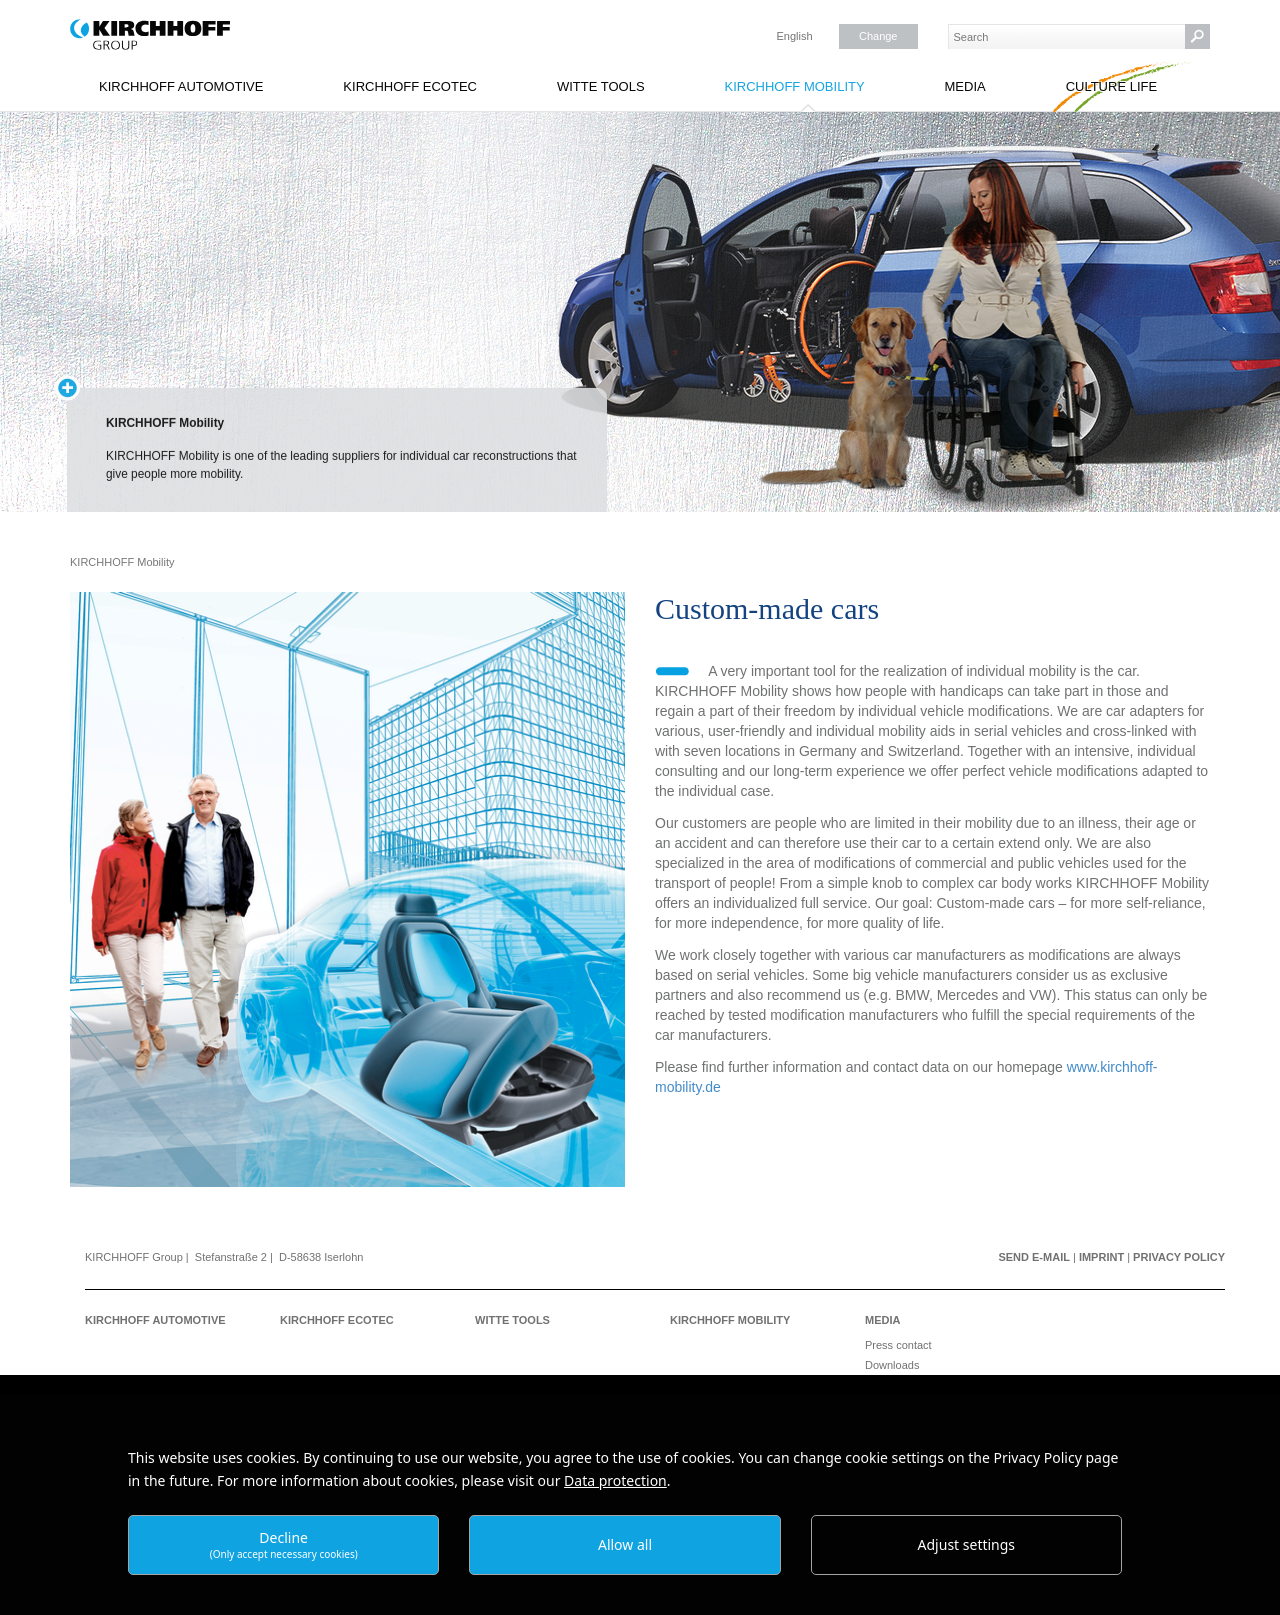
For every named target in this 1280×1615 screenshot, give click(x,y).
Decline (284, 1544)
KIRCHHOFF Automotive (181, 86)
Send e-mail (1034, 1257)
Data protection (615, 1480)
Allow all (625, 1544)
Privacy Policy (1179, 1257)
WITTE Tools (601, 86)
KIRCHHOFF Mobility (794, 86)
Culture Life (1112, 86)
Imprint (1101, 1257)
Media (965, 86)
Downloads (892, 1365)
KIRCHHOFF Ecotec (410, 86)
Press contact (898, 1345)
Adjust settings (967, 1544)
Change (878, 36)
